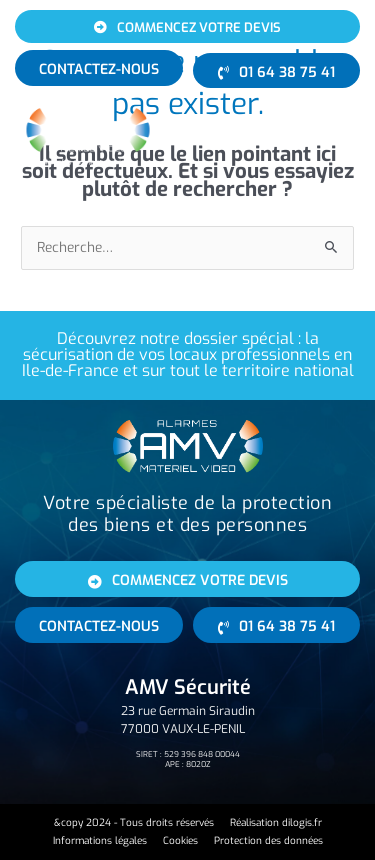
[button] (327, 132)
